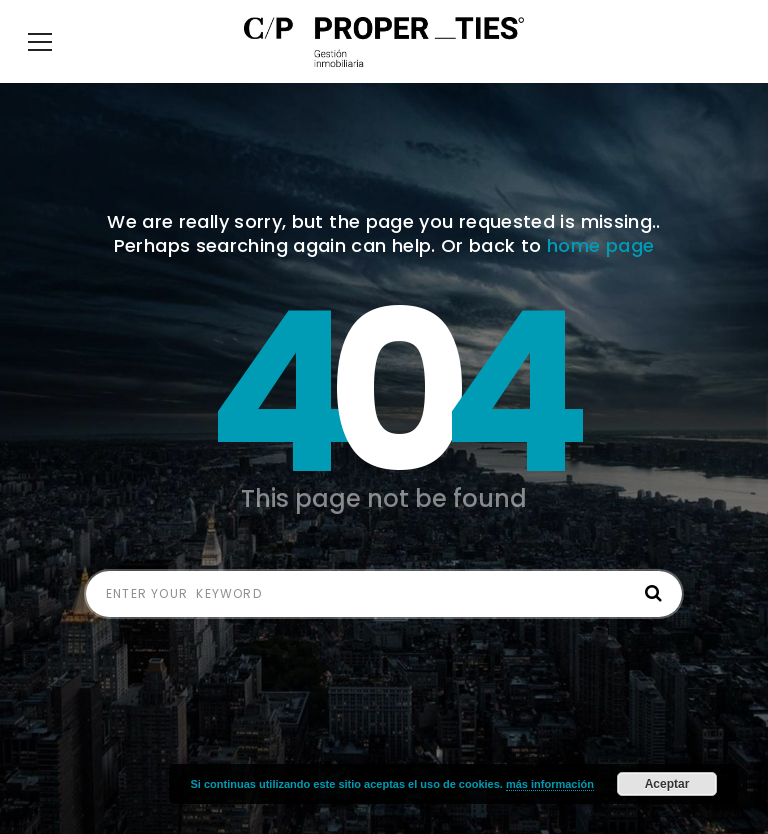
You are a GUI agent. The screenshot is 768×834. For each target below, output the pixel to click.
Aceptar (667, 784)
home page (600, 275)
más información (550, 784)
